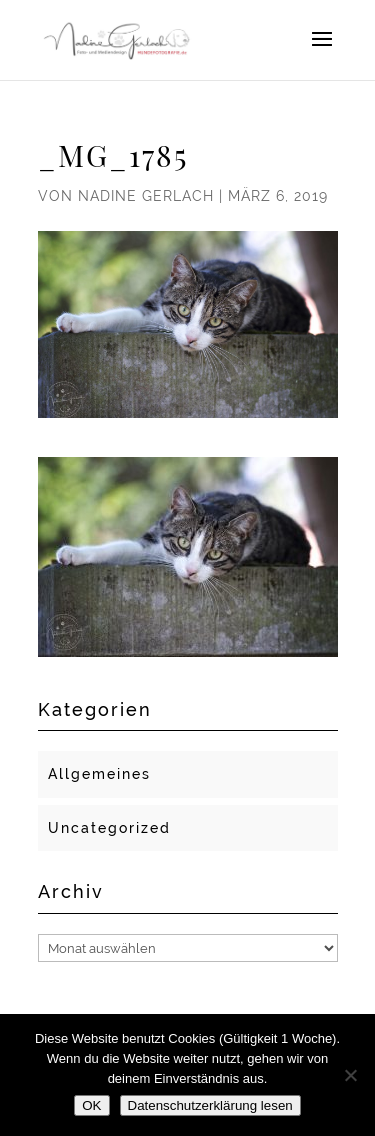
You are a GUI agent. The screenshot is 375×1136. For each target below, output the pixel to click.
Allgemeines (99, 774)
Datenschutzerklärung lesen (210, 1105)
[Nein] (350, 1075)
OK (91, 1105)
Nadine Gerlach (146, 196)
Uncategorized (109, 828)
